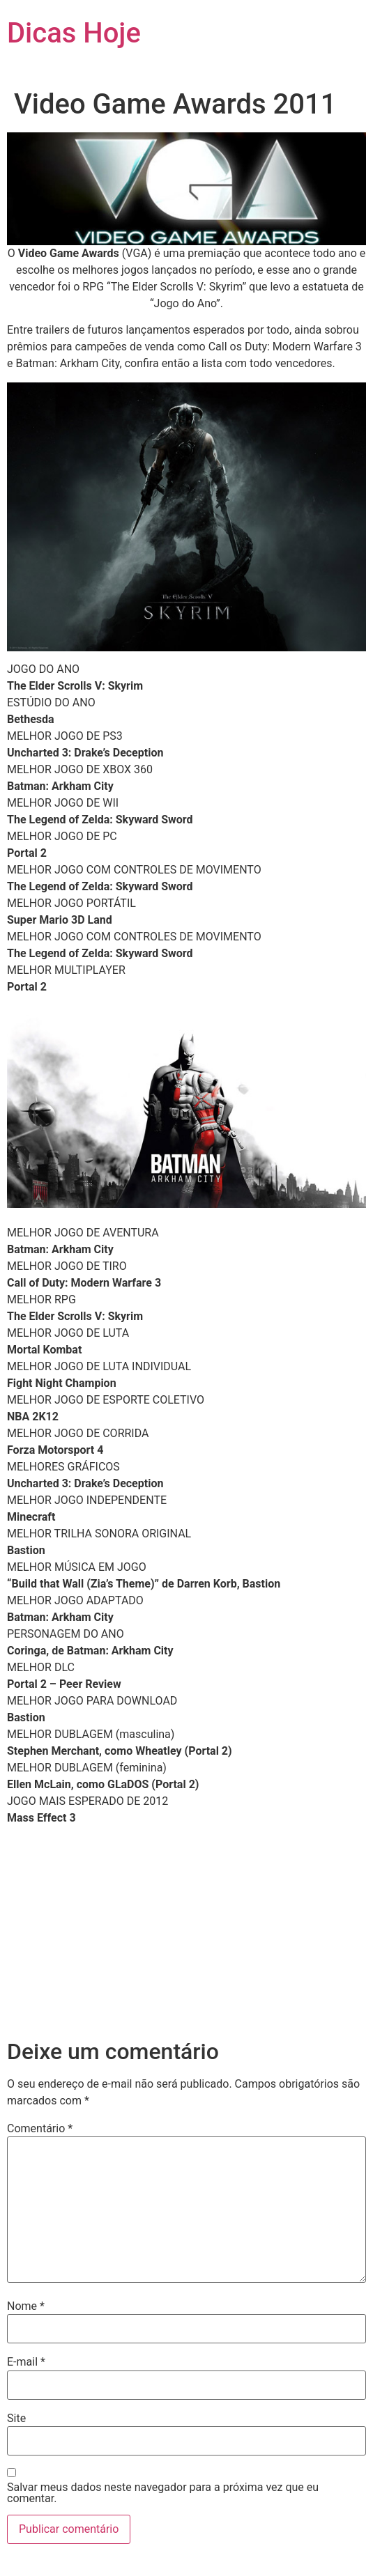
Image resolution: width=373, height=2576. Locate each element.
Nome (26, 2306)
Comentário (40, 2128)
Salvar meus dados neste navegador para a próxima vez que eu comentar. (163, 2493)
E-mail (26, 2362)
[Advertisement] (186, 1933)
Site (16, 2418)
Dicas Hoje (74, 33)
